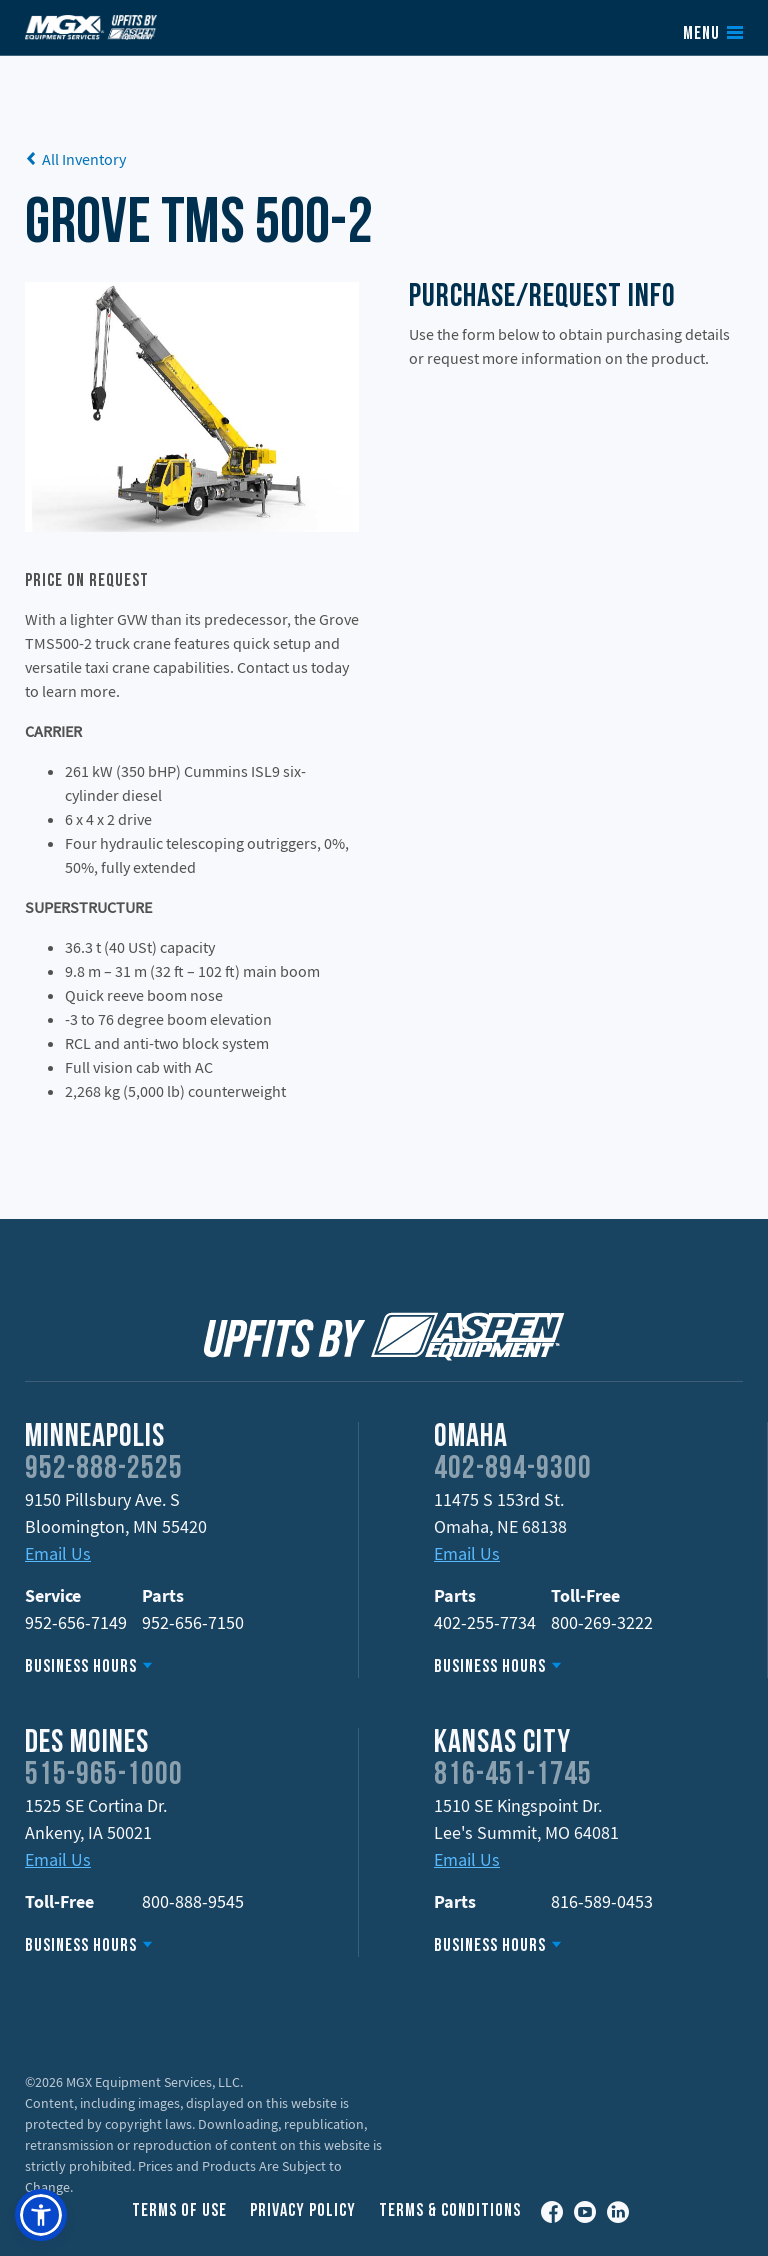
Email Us (58, 1553)
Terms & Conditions (450, 2211)
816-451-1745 (513, 1776)
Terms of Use (179, 2211)
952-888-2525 (104, 1470)
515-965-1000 (104, 1776)
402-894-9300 (513, 1470)
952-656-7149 (76, 1622)
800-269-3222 (602, 1622)
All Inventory (75, 159)
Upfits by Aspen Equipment (91, 27)
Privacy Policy (303, 2211)
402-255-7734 (485, 1622)
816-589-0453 (602, 1901)
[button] (41, 2215)
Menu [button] (701, 35)
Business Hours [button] (81, 1667)
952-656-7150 (193, 1622)
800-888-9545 (193, 1901)
